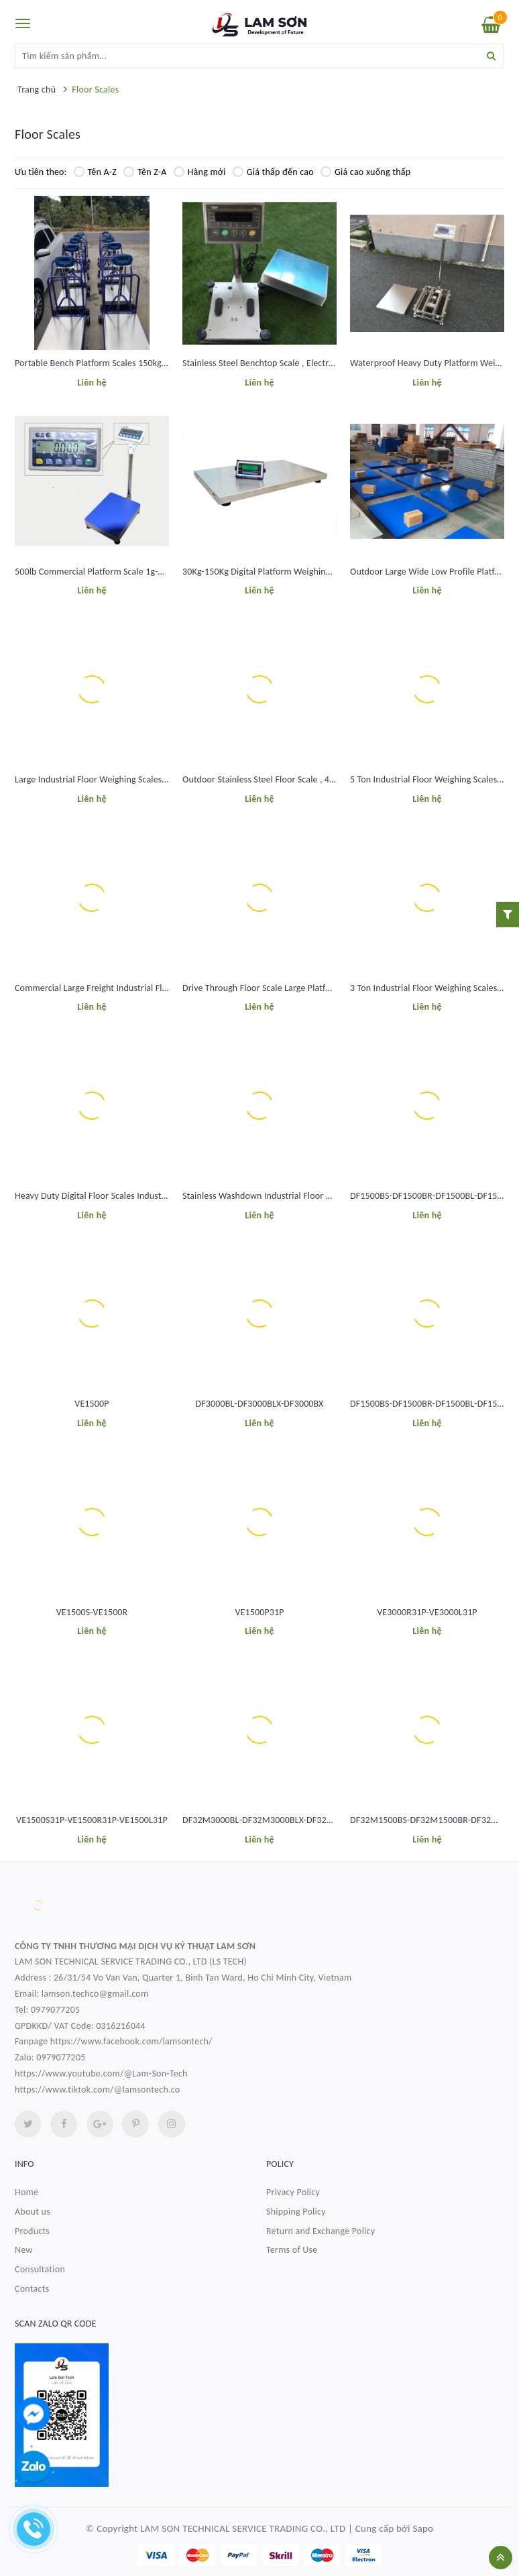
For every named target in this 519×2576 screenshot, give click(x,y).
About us (32, 2211)
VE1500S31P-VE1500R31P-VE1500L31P (92, 1820)
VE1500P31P (259, 1612)
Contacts (32, 2288)
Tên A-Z (95, 172)
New (24, 2250)
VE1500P (91, 1403)
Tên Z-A (144, 172)
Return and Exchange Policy (320, 2231)
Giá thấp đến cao (273, 172)
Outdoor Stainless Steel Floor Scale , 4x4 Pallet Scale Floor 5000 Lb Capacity (328, 779)
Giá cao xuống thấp (365, 172)
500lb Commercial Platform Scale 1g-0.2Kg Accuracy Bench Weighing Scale (159, 571)
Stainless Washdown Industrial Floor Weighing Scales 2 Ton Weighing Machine (334, 1196)
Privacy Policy (293, 2192)
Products (32, 2231)
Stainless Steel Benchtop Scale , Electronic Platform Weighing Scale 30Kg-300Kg (336, 363)
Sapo (422, 2528)
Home (26, 2192)
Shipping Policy (296, 2211)
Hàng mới (200, 172)
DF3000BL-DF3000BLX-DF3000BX (260, 1403)
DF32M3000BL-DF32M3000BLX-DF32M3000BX (273, 1820)
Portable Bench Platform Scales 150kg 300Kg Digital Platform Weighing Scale (163, 363)
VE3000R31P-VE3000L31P (427, 1612)
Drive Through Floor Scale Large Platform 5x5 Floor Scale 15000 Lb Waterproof (334, 988)
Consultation (40, 2269)
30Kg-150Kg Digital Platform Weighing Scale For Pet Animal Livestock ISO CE (329, 571)
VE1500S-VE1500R (92, 1612)
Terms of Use (292, 2250)
